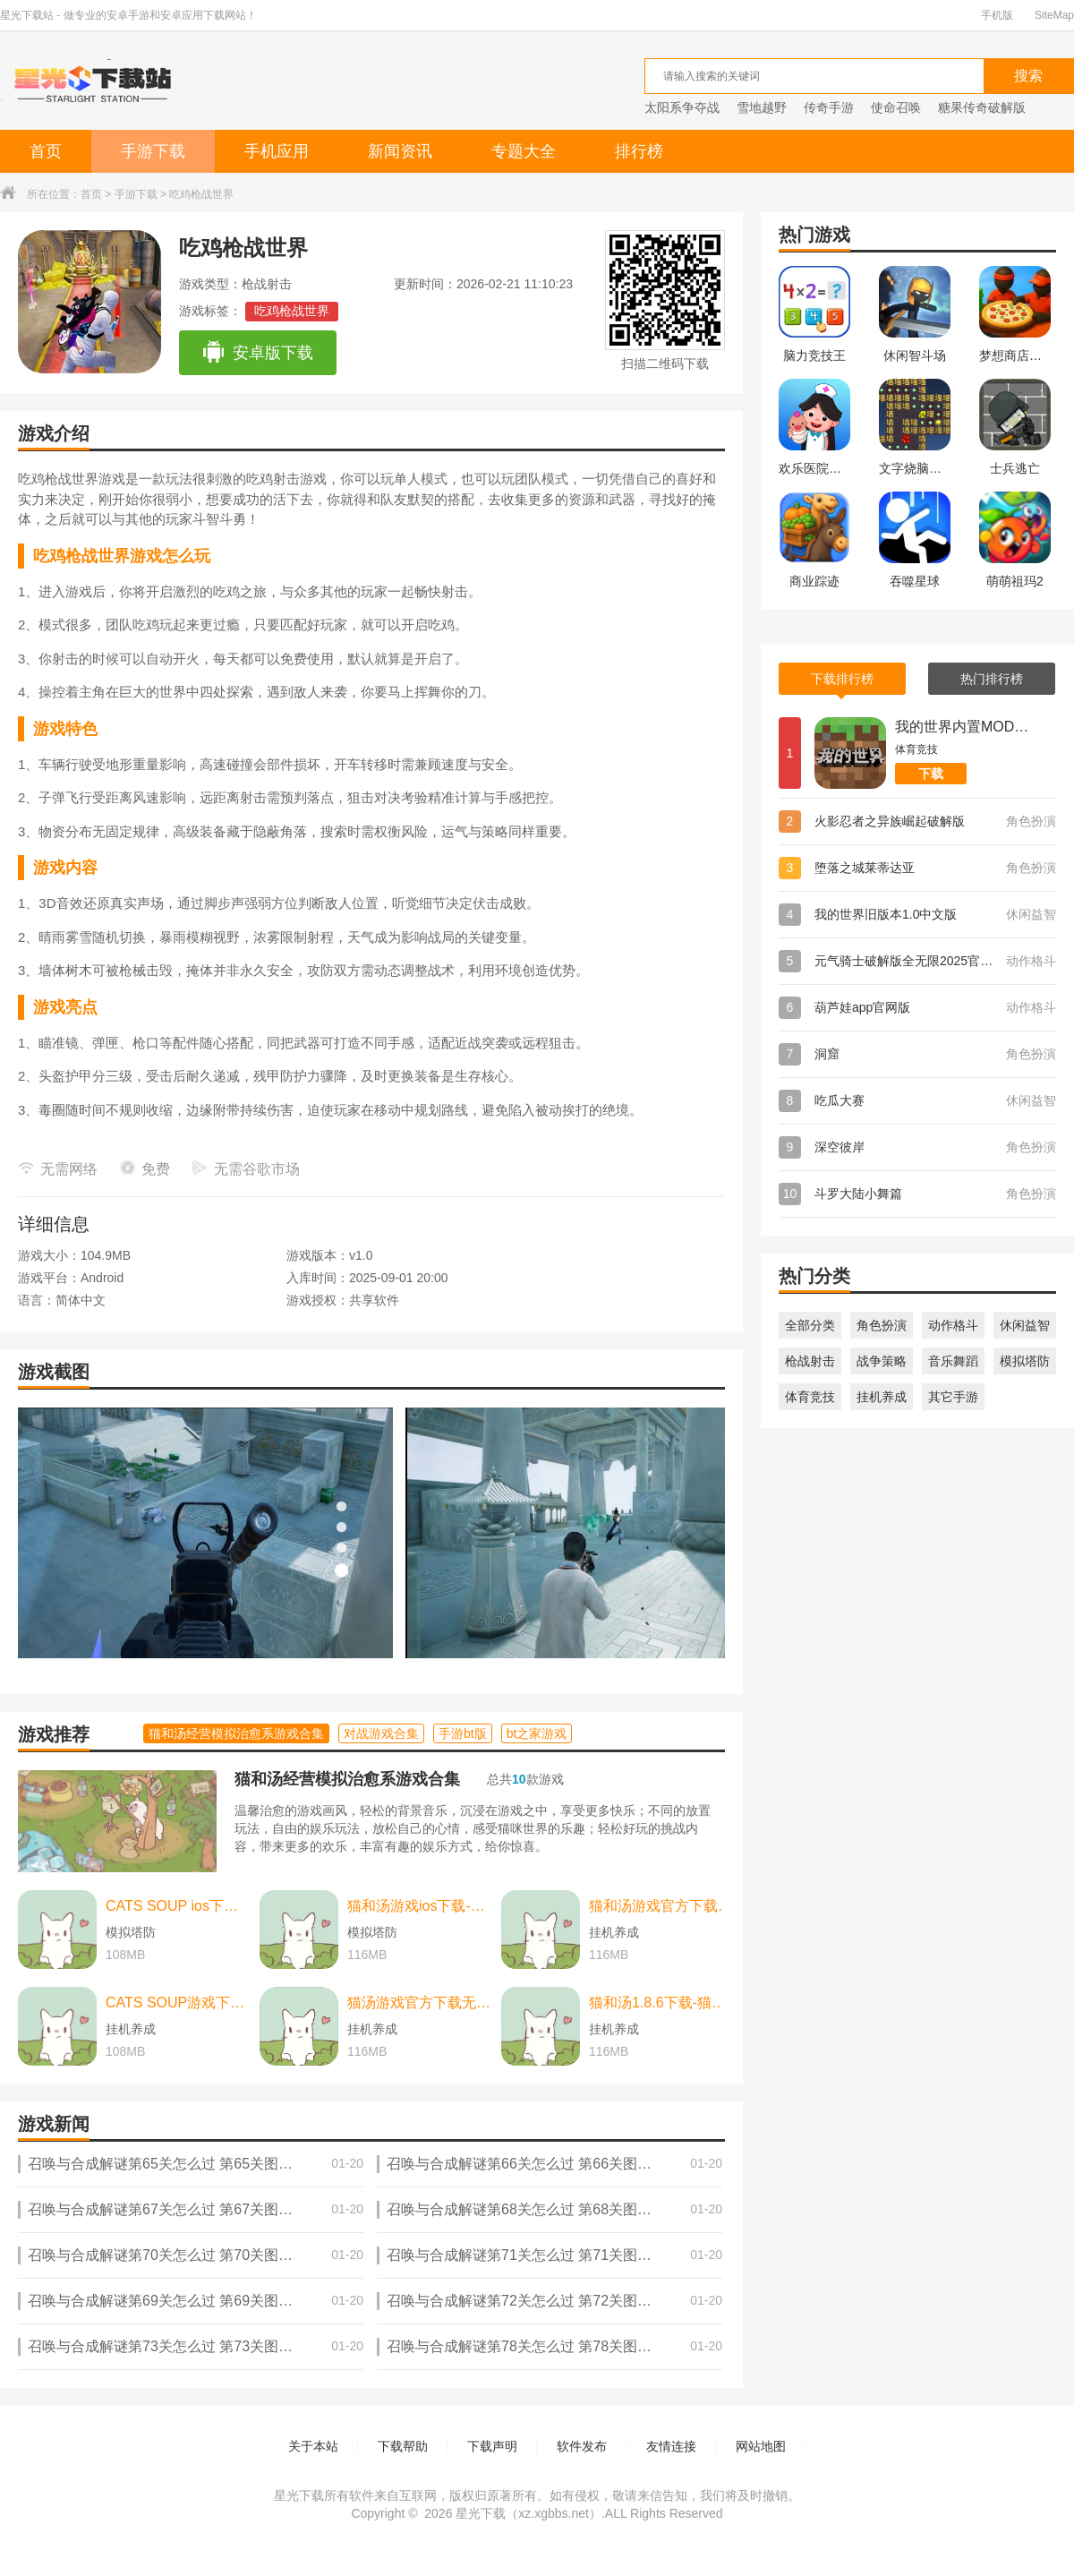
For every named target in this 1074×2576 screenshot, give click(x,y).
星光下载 (481, 2513)
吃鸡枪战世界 (291, 311)
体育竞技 (810, 1397)
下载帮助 (403, 2446)
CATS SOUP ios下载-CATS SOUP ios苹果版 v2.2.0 (178, 1905)
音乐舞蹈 (953, 1361)
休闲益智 (1025, 1325)
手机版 (997, 15)
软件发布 (582, 2446)
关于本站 (313, 2446)
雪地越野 (762, 107)
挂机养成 (882, 1397)
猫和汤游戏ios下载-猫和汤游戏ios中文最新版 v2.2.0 (419, 1905)
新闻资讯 (400, 151)
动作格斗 (953, 1325)
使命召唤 (896, 107)
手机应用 (276, 151)
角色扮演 (882, 1325)
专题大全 (523, 151)
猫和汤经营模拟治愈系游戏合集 (347, 1779)
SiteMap (1054, 15)
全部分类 (810, 1325)
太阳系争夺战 (682, 107)
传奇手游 (829, 107)
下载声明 (492, 2446)
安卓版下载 (257, 352)
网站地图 (761, 2446)
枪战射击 (810, 1361)
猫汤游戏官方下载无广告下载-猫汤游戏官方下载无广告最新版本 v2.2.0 (419, 2002)
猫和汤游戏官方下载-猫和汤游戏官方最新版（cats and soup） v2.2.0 (661, 1905)
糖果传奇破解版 (982, 107)
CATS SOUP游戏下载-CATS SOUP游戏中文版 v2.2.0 (178, 2002)
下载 (930, 773)
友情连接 (671, 2446)
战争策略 (882, 1361)
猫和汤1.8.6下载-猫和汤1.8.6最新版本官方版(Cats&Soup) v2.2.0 (661, 2002)
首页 (46, 151)
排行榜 (639, 151)
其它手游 (953, 1397)
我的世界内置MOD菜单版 (962, 726)
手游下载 (153, 151)
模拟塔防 (1025, 1361)
